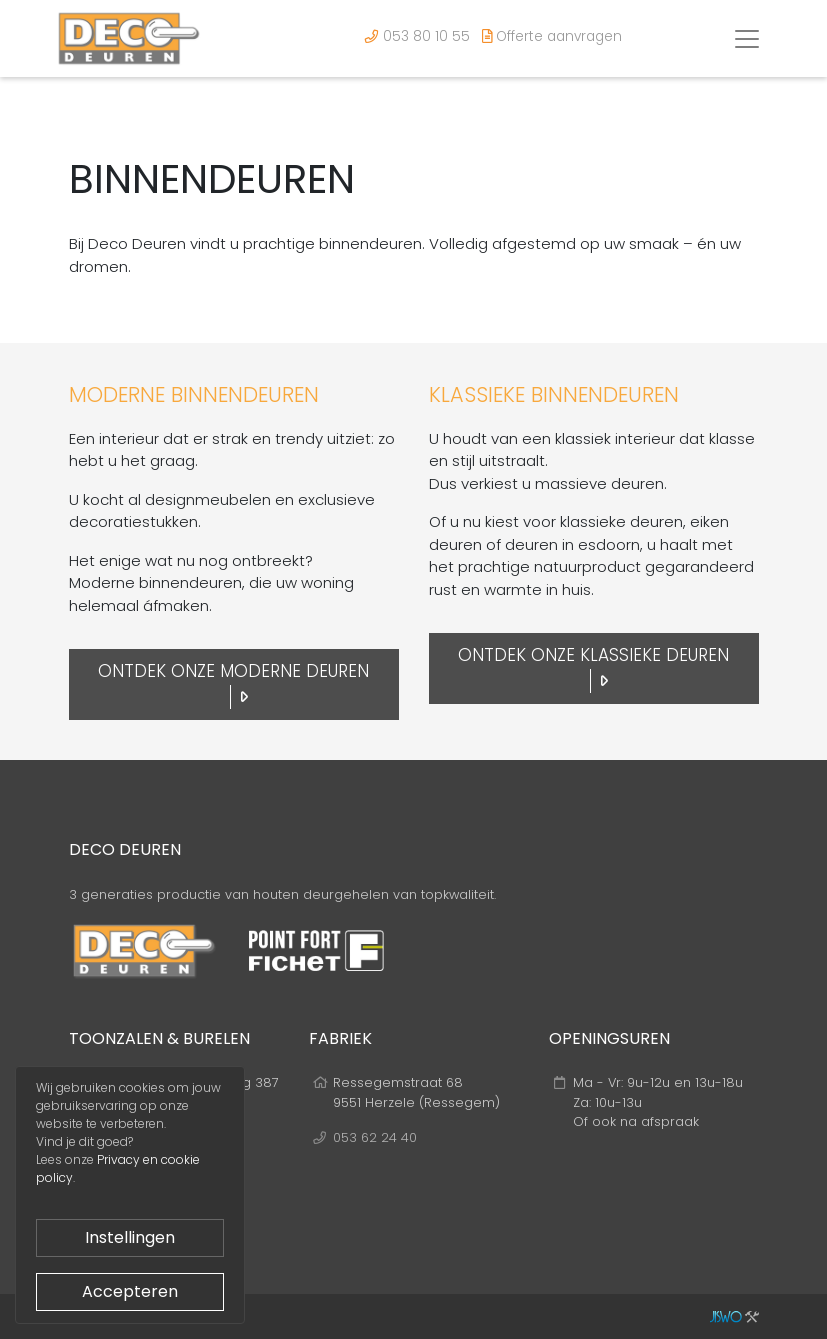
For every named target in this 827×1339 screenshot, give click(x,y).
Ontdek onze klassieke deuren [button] (593, 668)
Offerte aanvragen (552, 36)
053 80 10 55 (417, 36)
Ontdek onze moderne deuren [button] (233, 684)
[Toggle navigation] (747, 39)
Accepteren (130, 1291)
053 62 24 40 (375, 1137)
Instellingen (130, 1237)
